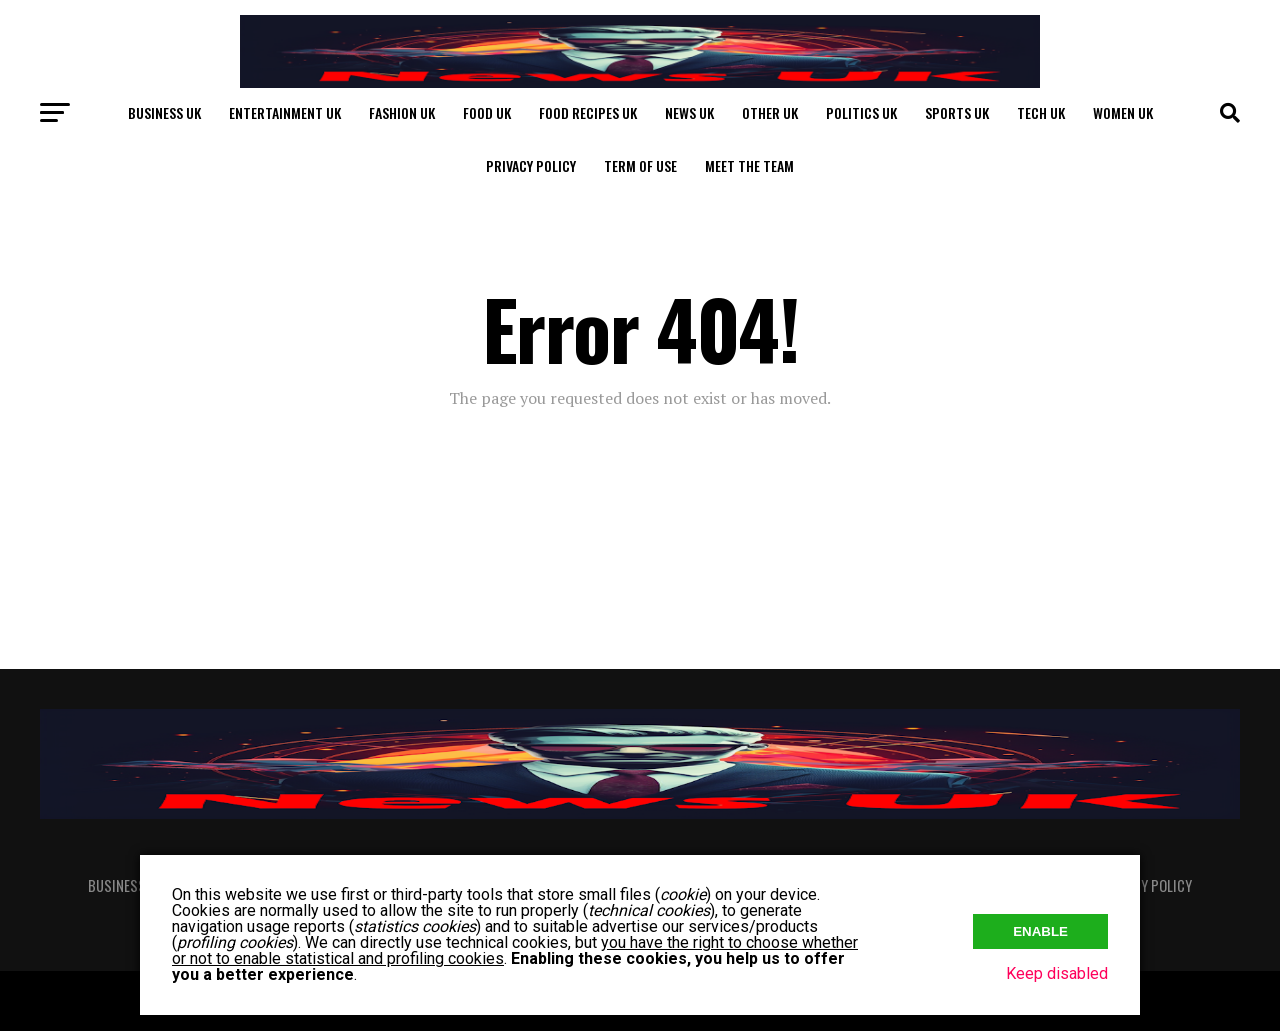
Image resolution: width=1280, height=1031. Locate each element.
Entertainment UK (285, 112)
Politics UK (861, 112)
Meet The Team (749, 165)
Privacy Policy (531, 165)
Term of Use (640, 165)
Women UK (1123, 112)
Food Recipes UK (588, 112)
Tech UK (1041, 112)
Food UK (487, 112)
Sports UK (957, 112)
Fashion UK (402, 112)
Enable (1040, 931)
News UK (689, 112)
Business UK (164, 112)
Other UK (770, 112)
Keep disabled (1057, 973)
